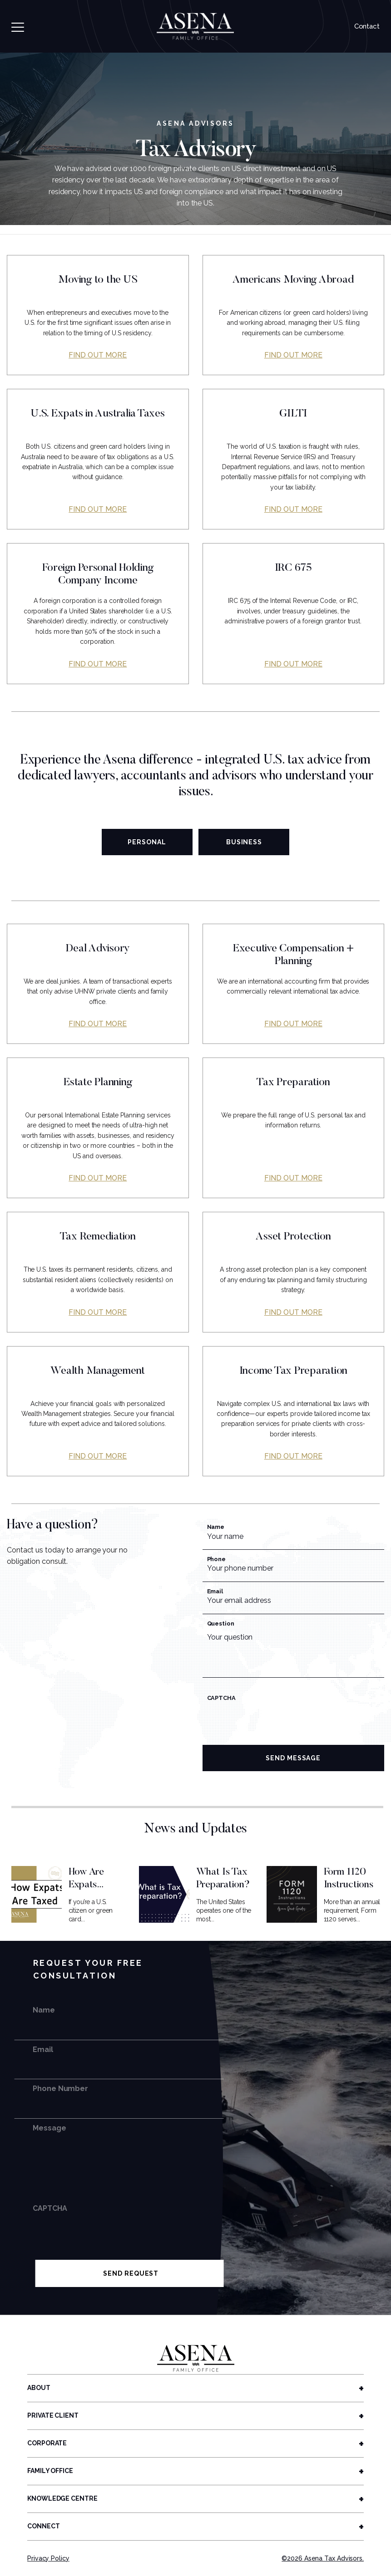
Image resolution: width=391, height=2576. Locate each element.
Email (215, 1591)
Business (244, 842)
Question (220, 1623)
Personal (147, 842)
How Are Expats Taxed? (86, 1885)
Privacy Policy (48, 2558)
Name (216, 1526)
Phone (216, 1559)
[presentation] (272, 1725)
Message (49, 2128)
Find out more (98, 355)
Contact (367, 26)
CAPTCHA (221, 1697)
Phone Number (60, 2088)
